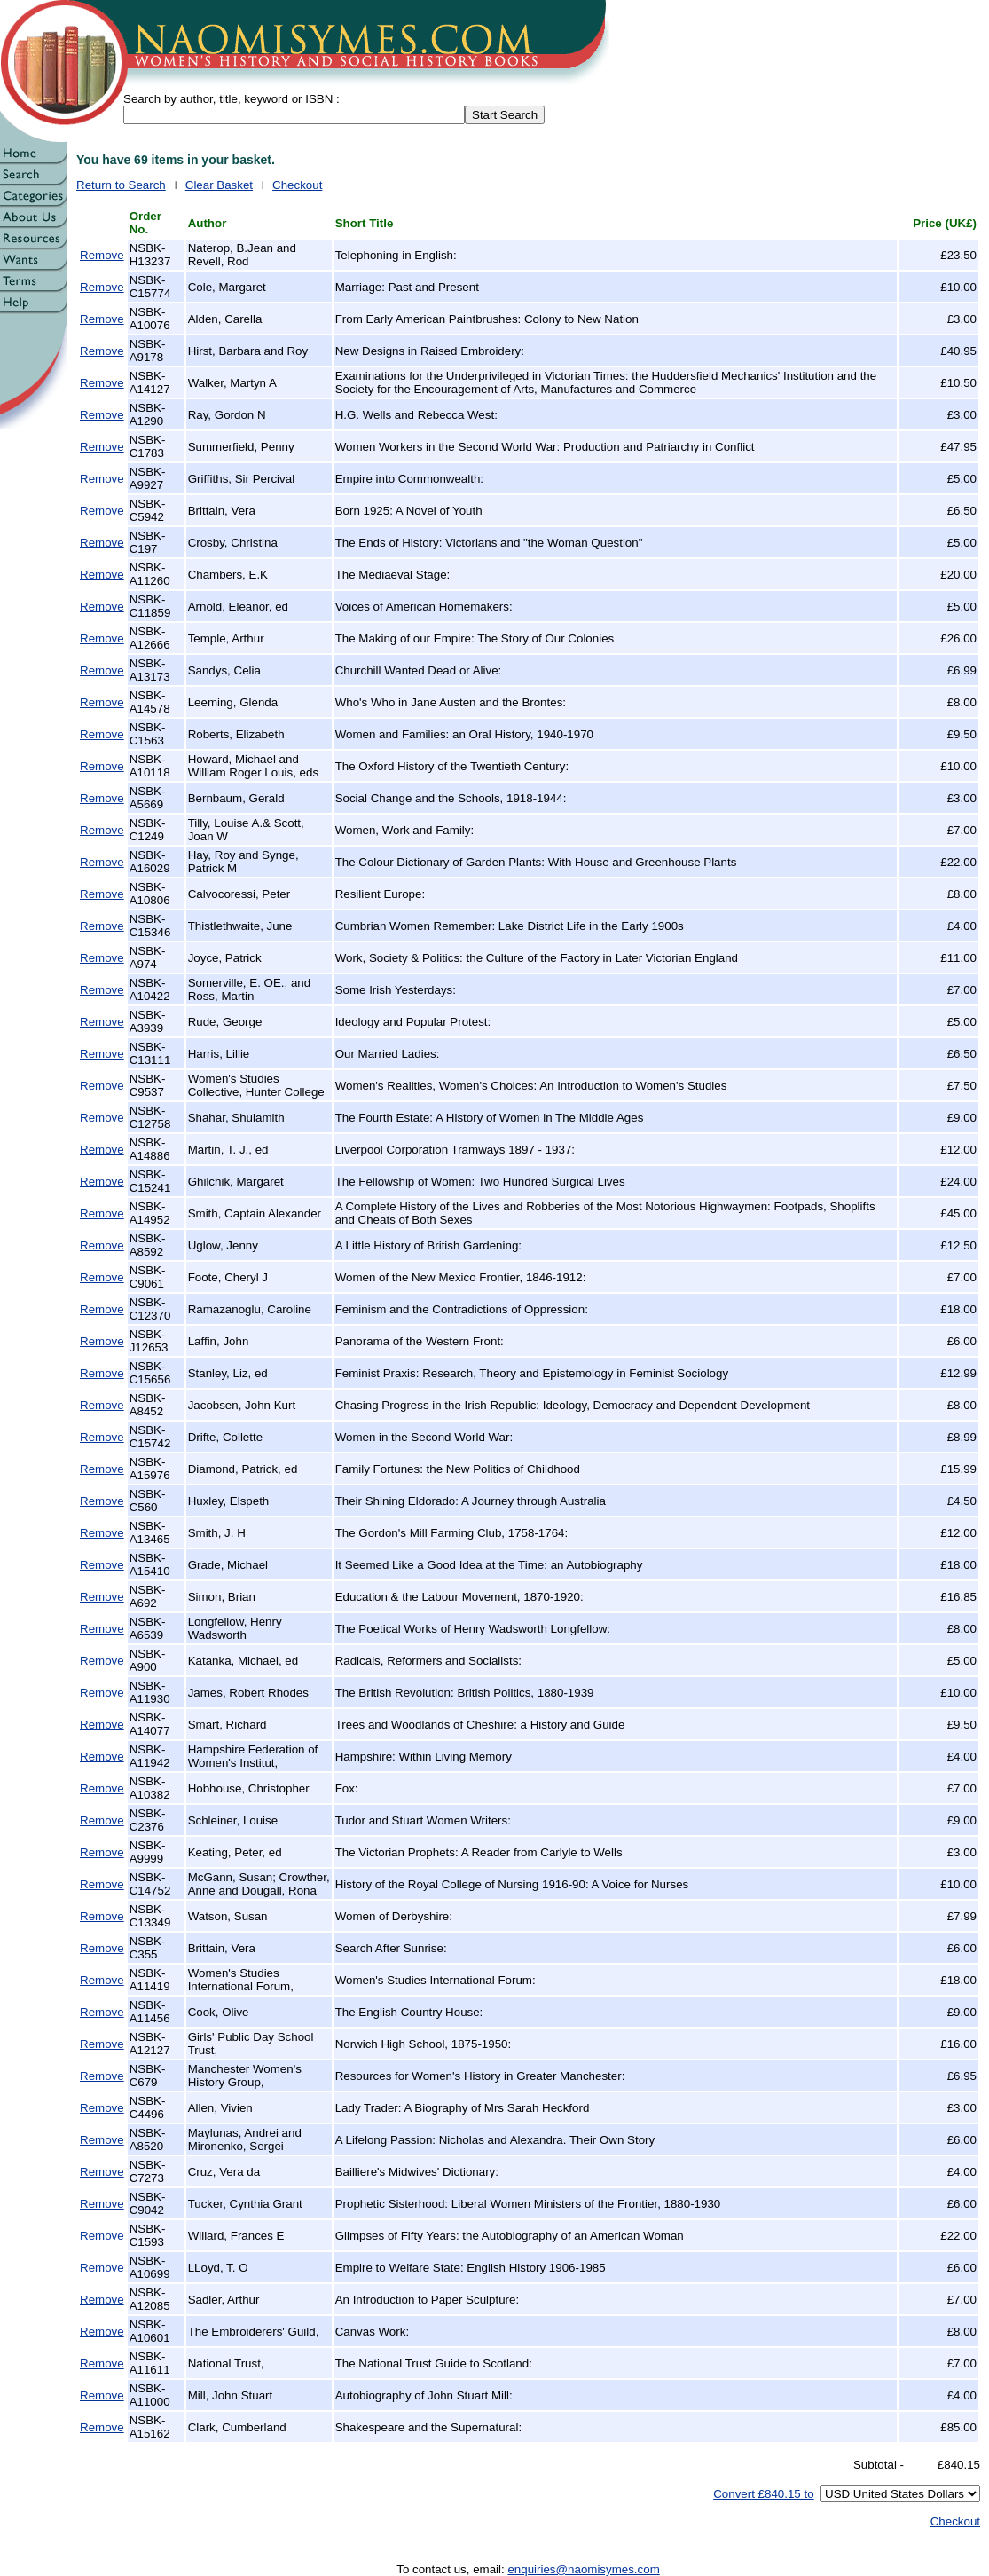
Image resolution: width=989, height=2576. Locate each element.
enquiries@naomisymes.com (583, 2569)
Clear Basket (219, 185)
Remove (102, 255)
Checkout (297, 185)
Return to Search (121, 185)
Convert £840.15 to (763, 2494)
